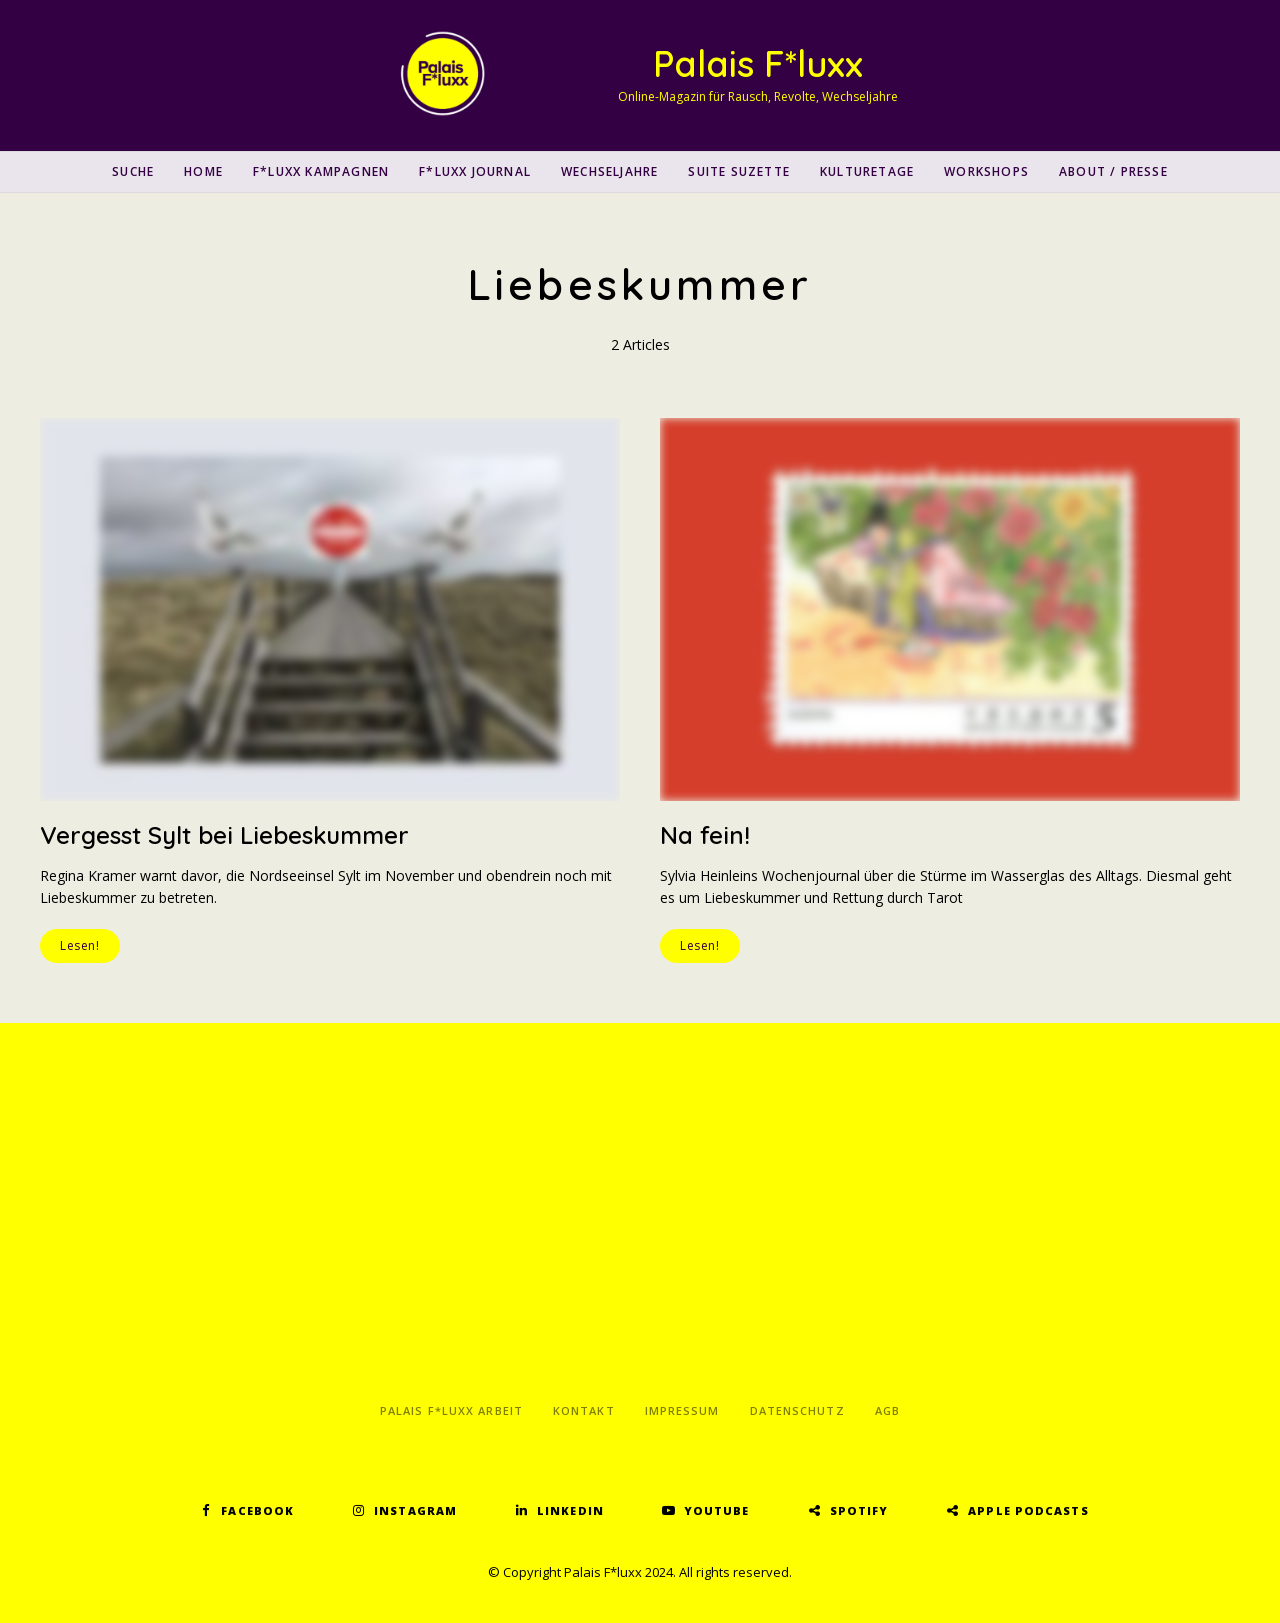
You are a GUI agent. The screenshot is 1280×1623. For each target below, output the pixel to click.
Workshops (986, 171)
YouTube (717, 1510)
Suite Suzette (739, 171)
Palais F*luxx (758, 63)
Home (203, 171)
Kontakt (584, 1410)
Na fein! (705, 835)
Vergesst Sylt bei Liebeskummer (224, 835)
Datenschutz (797, 1410)
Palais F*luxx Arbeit (451, 1410)
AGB (887, 1410)
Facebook (257, 1510)
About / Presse (1113, 171)
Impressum (682, 1410)
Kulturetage (867, 171)
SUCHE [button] (133, 171)
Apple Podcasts (1028, 1510)
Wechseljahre (609, 171)
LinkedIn (570, 1510)
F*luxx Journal (475, 171)
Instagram (415, 1510)
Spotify (859, 1510)
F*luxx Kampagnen (321, 171)
